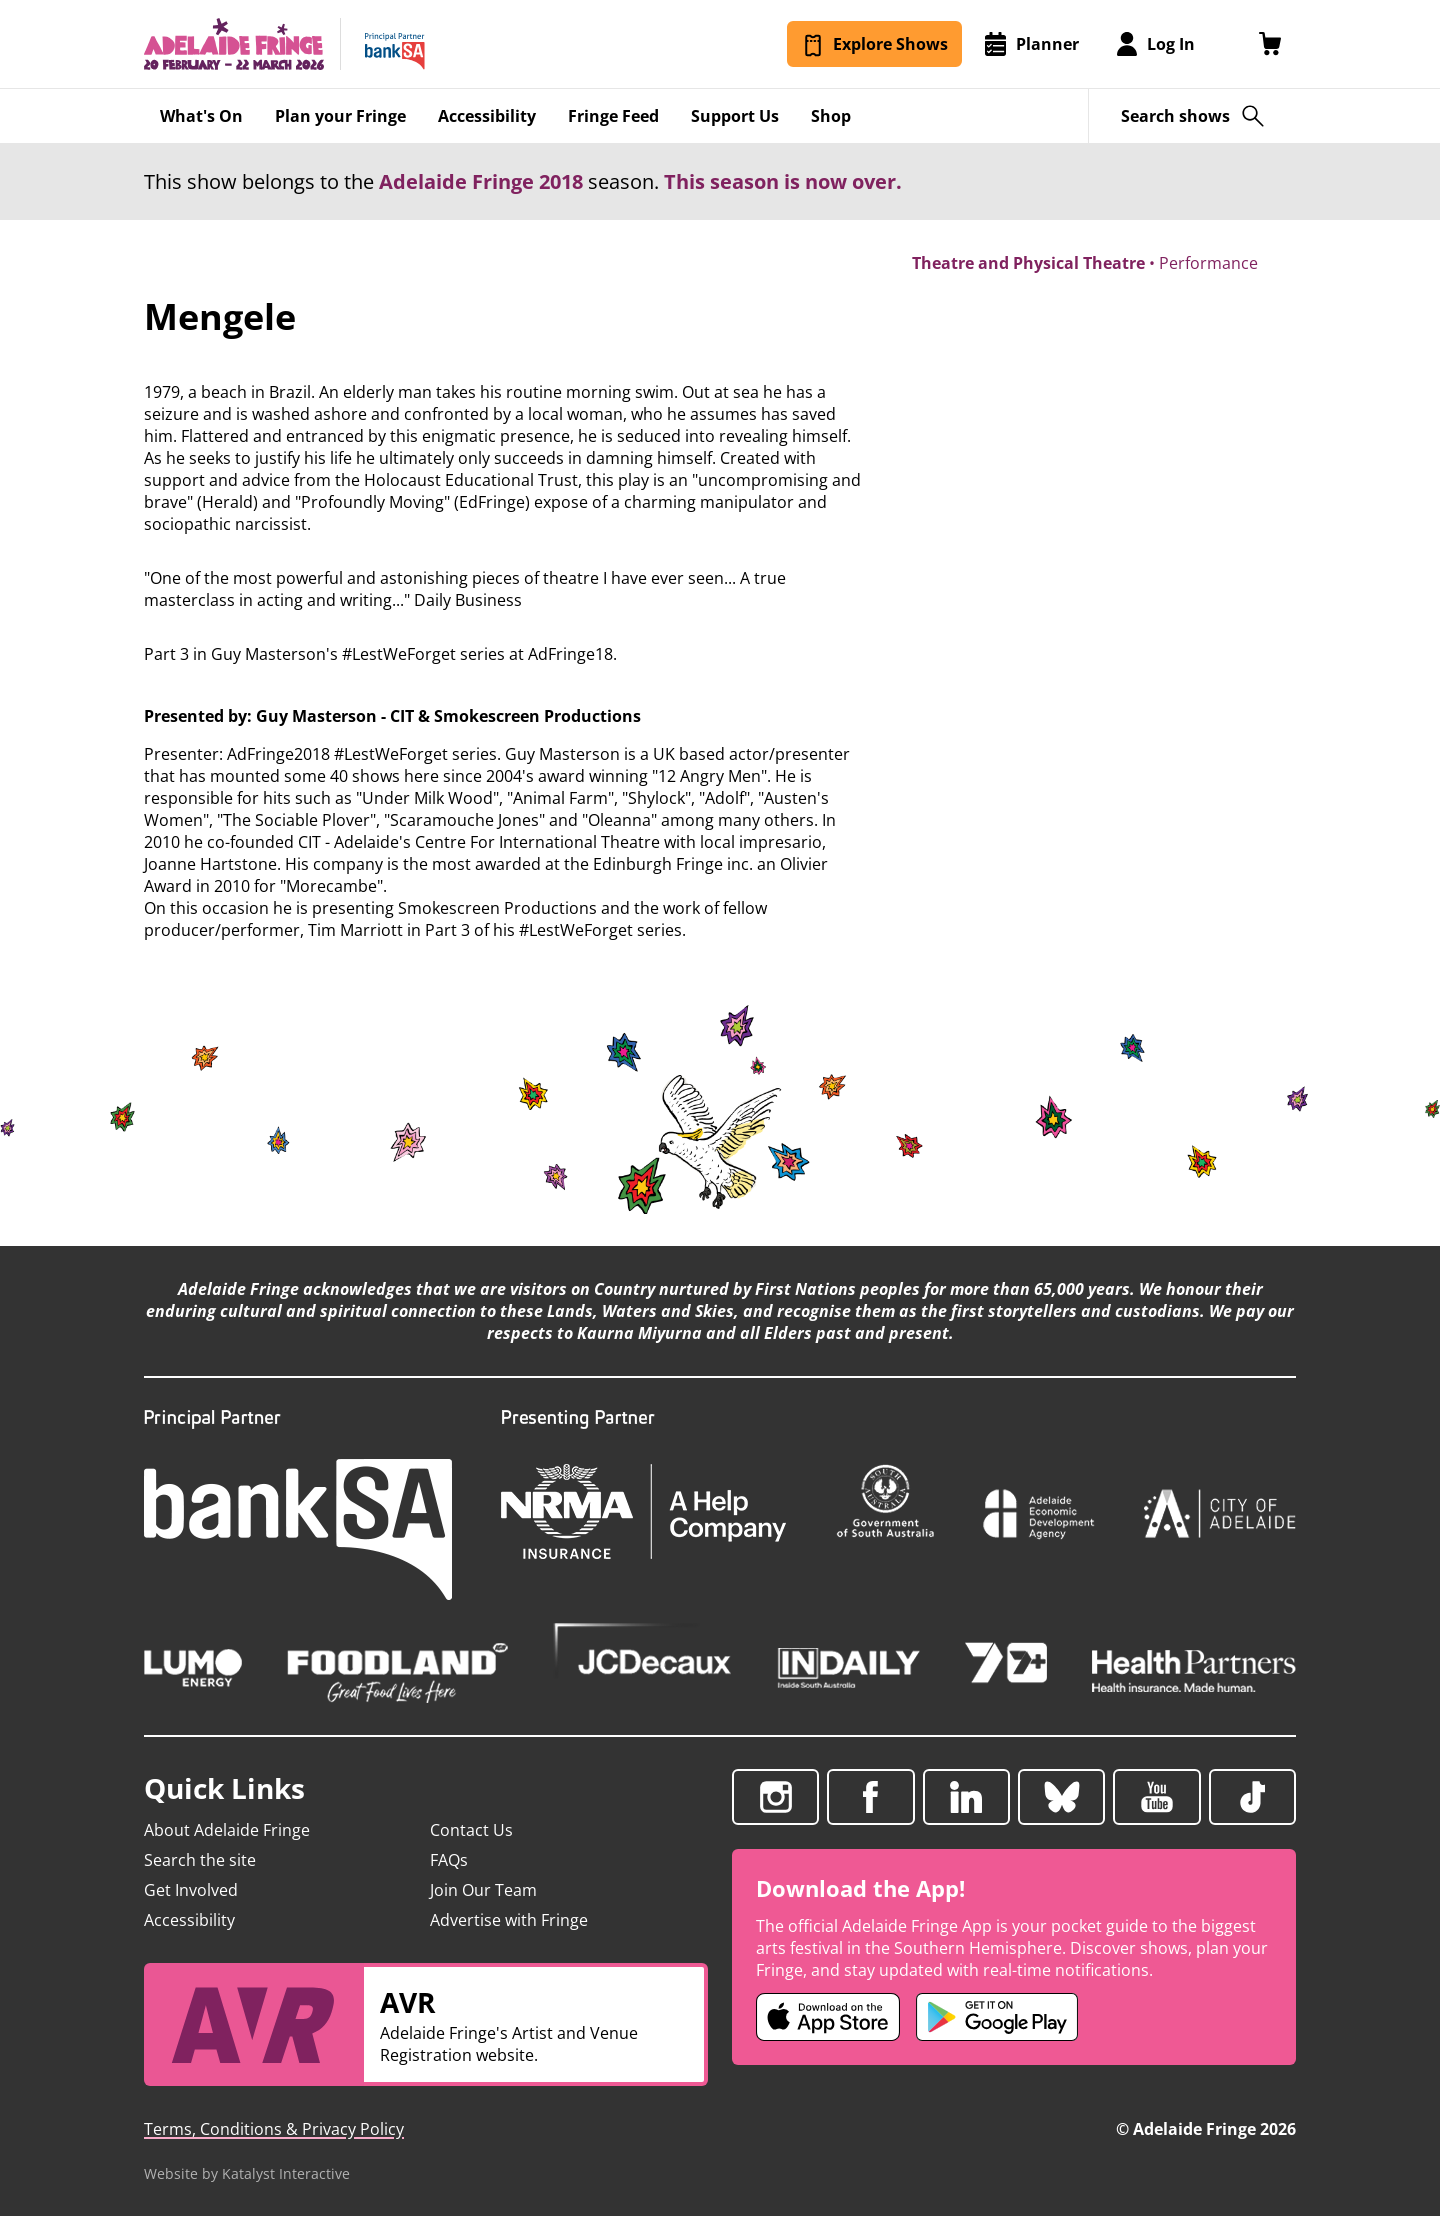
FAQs (449, 1860)
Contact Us (471, 1830)
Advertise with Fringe (509, 1920)
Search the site (200, 1860)
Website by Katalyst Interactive (247, 2173)
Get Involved (191, 1890)
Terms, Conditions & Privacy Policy (274, 2129)
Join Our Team (483, 1890)
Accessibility (189, 1920)
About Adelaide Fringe (227, 1830)
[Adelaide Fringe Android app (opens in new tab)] (997, 2017)
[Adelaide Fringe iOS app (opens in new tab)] (828, 2017)
